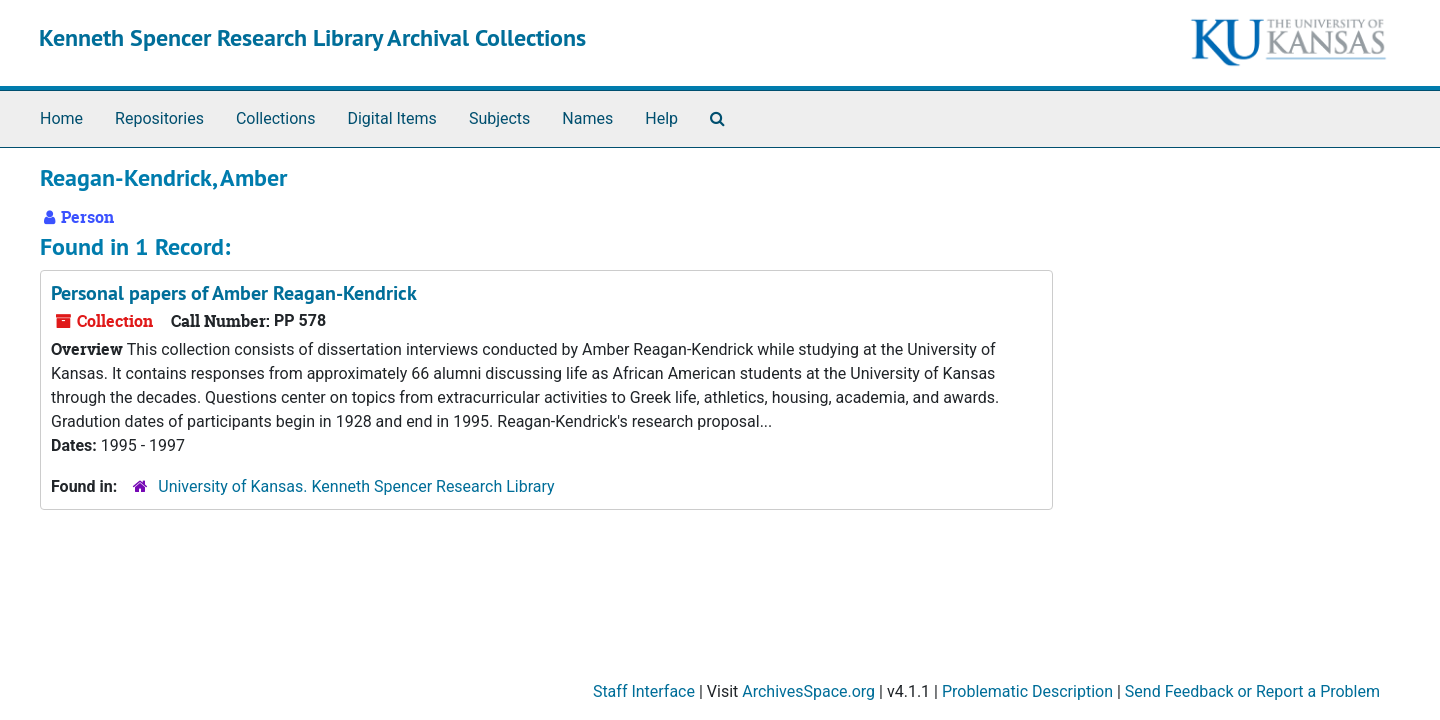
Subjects (499, 118)
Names (587, 118)
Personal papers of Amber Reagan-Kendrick (234, 293)
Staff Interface (644, 691)
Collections (276, 118)
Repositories (159, 118)
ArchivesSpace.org (808, 691)
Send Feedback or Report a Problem (1252, 691)
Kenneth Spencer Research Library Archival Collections (312, 37)
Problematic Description (1027, 691)
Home (61, 118)
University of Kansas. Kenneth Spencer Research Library (356, 486)
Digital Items (391, 118)
